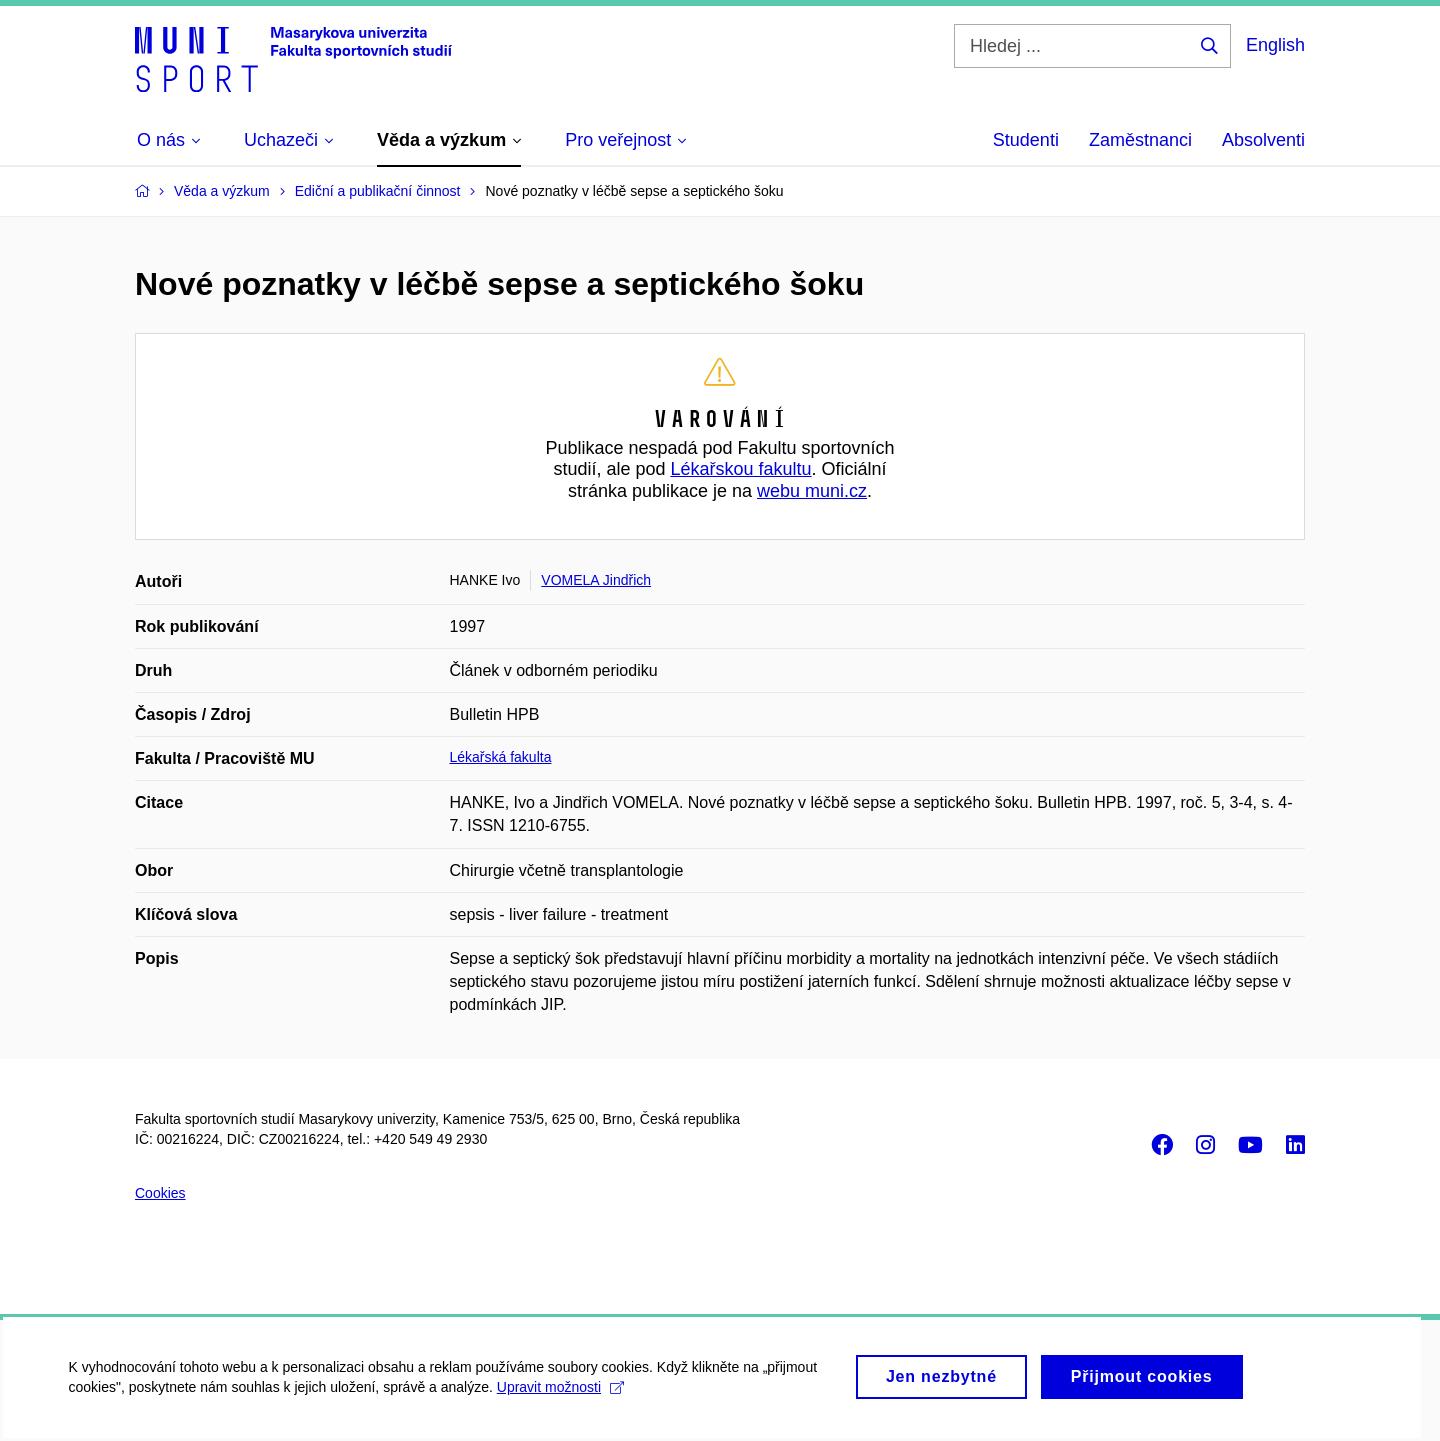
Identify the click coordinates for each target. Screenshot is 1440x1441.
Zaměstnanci (1140, 140)
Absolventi (1263, 140)
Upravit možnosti (561, 1398)
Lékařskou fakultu (740, 469)
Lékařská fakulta (501, 757)
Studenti (1026, 140)
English (1275, 45)
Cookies (160, 1193)
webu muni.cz (812, 491)
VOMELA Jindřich (596, 580)
